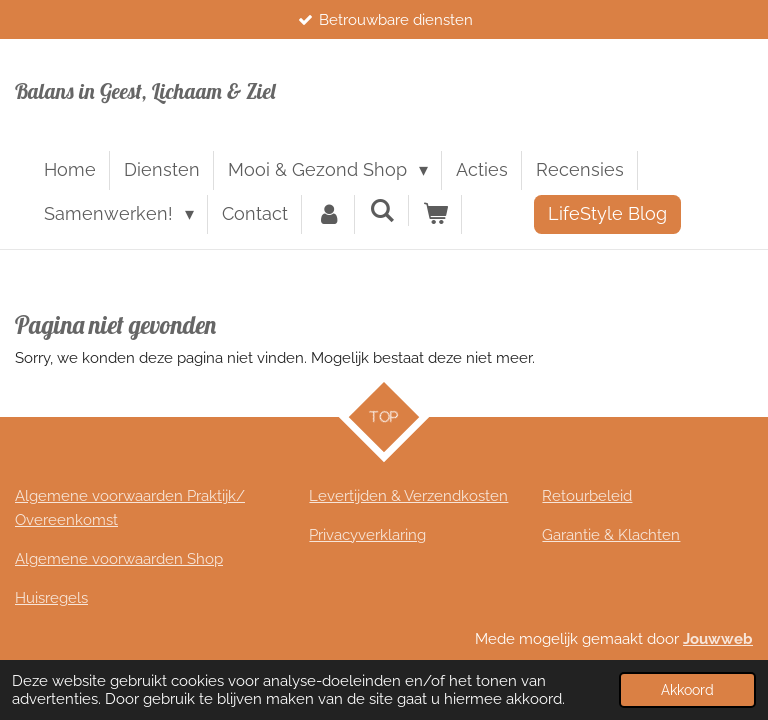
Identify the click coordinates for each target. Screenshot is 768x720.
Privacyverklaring (367, 535)
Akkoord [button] (687, 690)
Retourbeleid (587, 496)
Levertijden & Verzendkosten (408, 496)
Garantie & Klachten (611, 535)
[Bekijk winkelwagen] (435, 214)
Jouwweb (718, 639)
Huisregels (51, 598)
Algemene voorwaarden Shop (119, 559)
